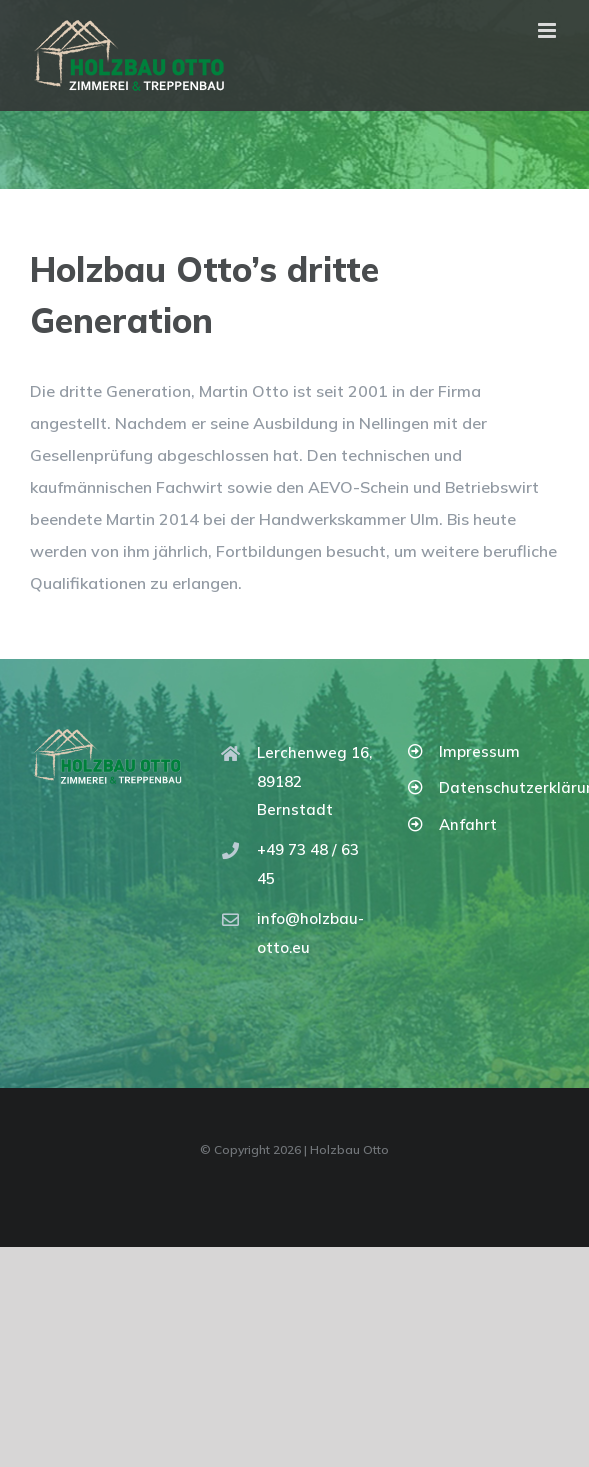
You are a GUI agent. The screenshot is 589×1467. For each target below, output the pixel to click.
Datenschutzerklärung (499, 787)
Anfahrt (468, 824)
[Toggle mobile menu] (548, 30)
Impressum (479, 751)
